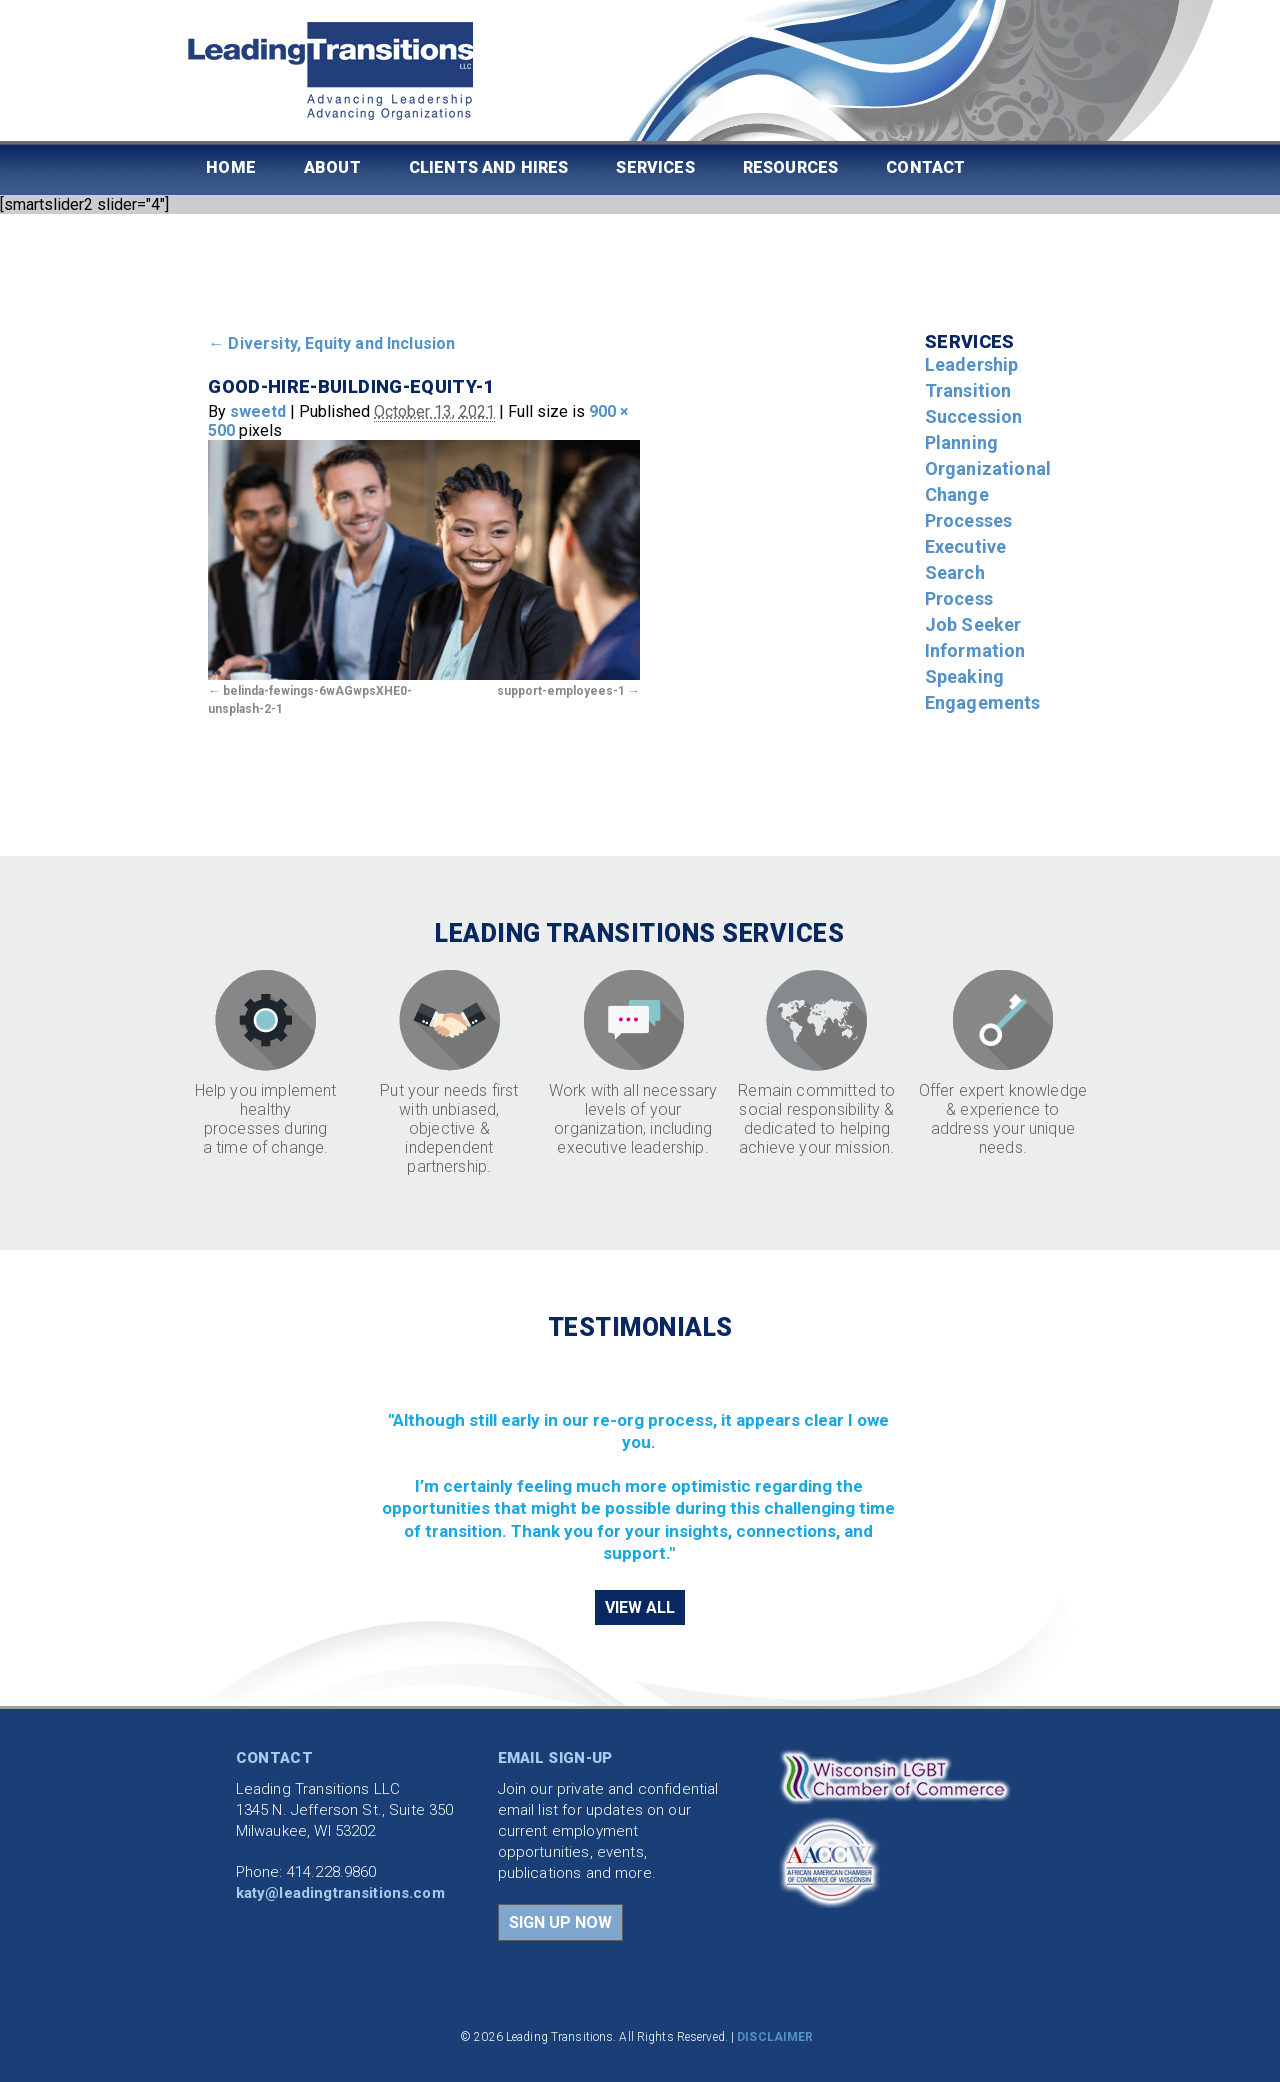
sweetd (258, 411)
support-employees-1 (561, 691)
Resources (790, 167)
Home (231, 167)
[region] (640, 1464)
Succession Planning (974, 429)
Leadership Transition (972, 377)
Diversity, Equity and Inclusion (331, 343)
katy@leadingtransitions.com (340, 1893)
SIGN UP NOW (560, 1922)
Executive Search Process (965, 572)
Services (655, 167)
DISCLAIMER (775, 2037)
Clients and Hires (489, 167)
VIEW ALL (640, 1607)
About (332, 167)
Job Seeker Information (975, 637)
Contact (925, 167)
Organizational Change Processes (988, 494)
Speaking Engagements (983, 689)
